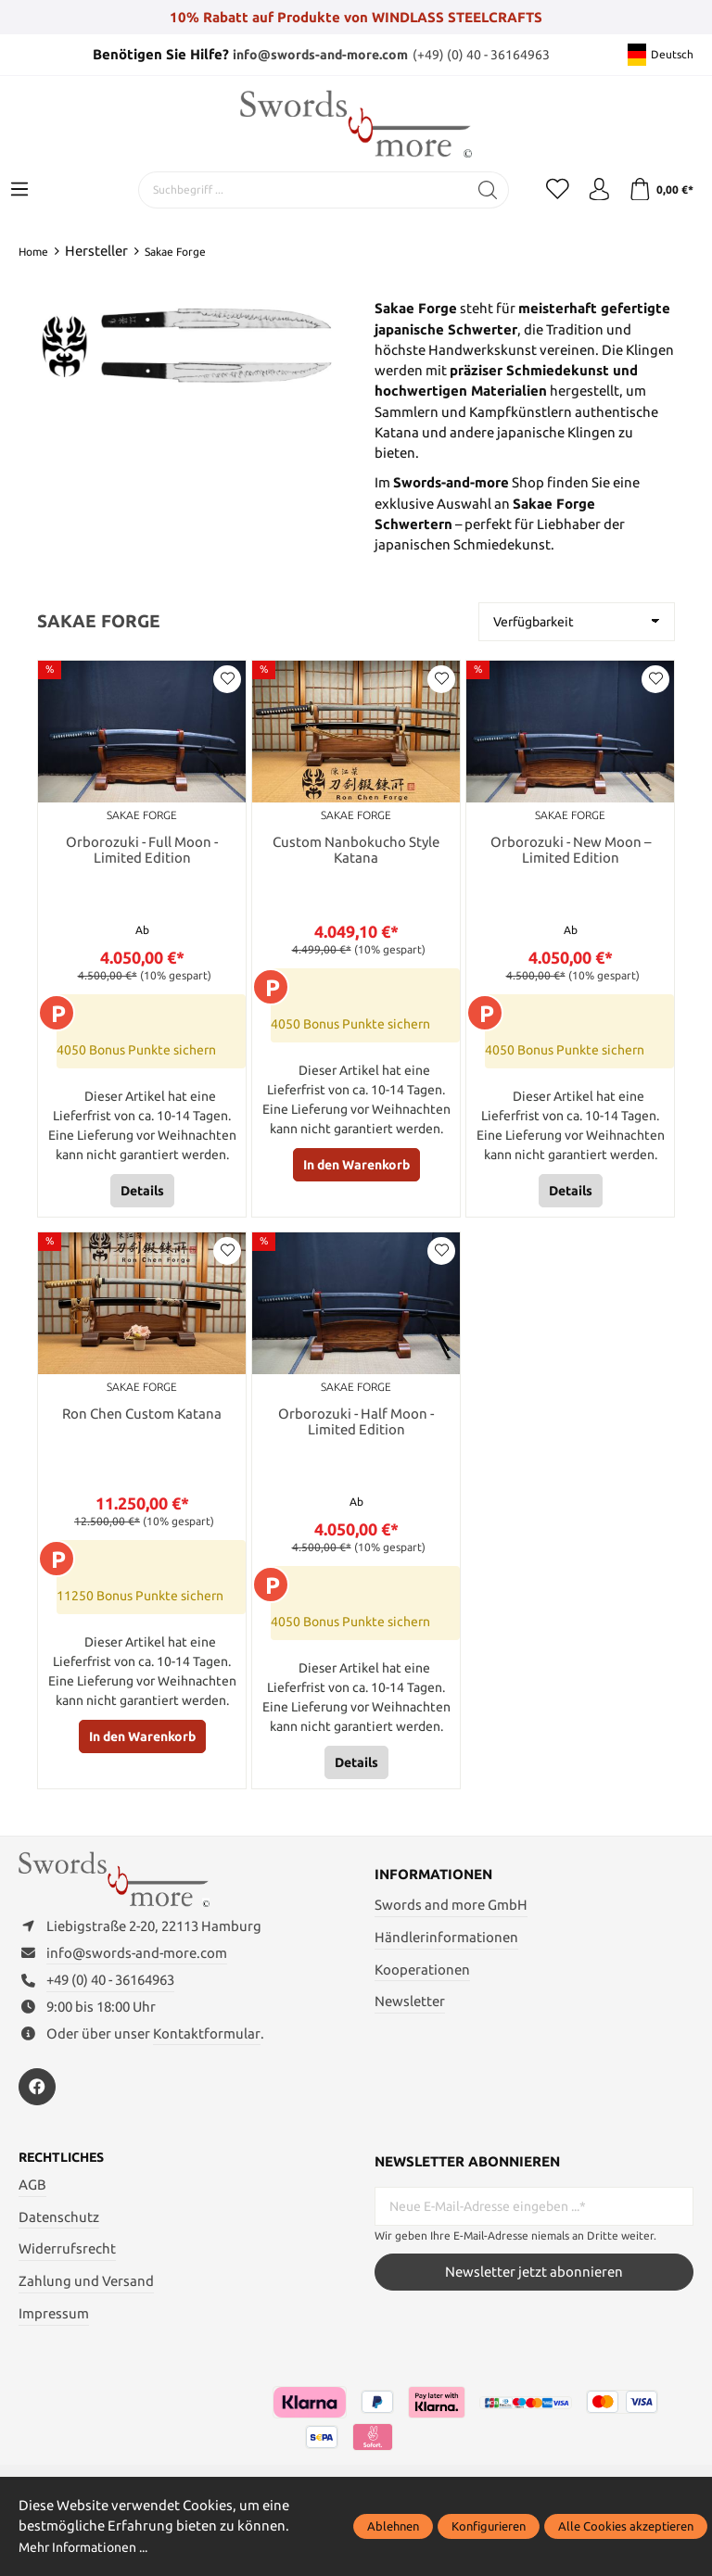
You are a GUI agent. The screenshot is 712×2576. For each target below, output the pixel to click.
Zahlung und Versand (86, 2299)
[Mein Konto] (591, 190)
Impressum (54, 2332)
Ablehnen (393, 2525)
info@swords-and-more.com (320, 54)
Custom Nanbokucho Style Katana (356, 851)
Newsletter (410, 2006)
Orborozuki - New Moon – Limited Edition (570, 851)
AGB (32, 2203)
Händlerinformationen (446, 1942)
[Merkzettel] (545, 190)
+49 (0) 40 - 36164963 (110, 1997)
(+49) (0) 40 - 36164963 (485, 54)
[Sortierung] (576, 621)
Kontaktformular (207, 2050)
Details (142, 1192)
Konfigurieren (488, 2525)
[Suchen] (473, 189)
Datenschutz (59, 2235)
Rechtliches (65, 2176)
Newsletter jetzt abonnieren (534, 2289)
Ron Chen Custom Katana (142, 1417)
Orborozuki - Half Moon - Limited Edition (356, 1425)
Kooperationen (422, 1974)
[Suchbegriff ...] (288, 189)
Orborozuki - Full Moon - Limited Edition (142, 851)
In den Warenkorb (356, 1166)
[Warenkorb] (658, 190)
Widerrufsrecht (67, 2267)
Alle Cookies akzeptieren (625, 2525)
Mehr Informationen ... (90, 2547)
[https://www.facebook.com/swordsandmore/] (37, 2104)
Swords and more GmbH (451, 1909)
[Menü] (19, 190)
